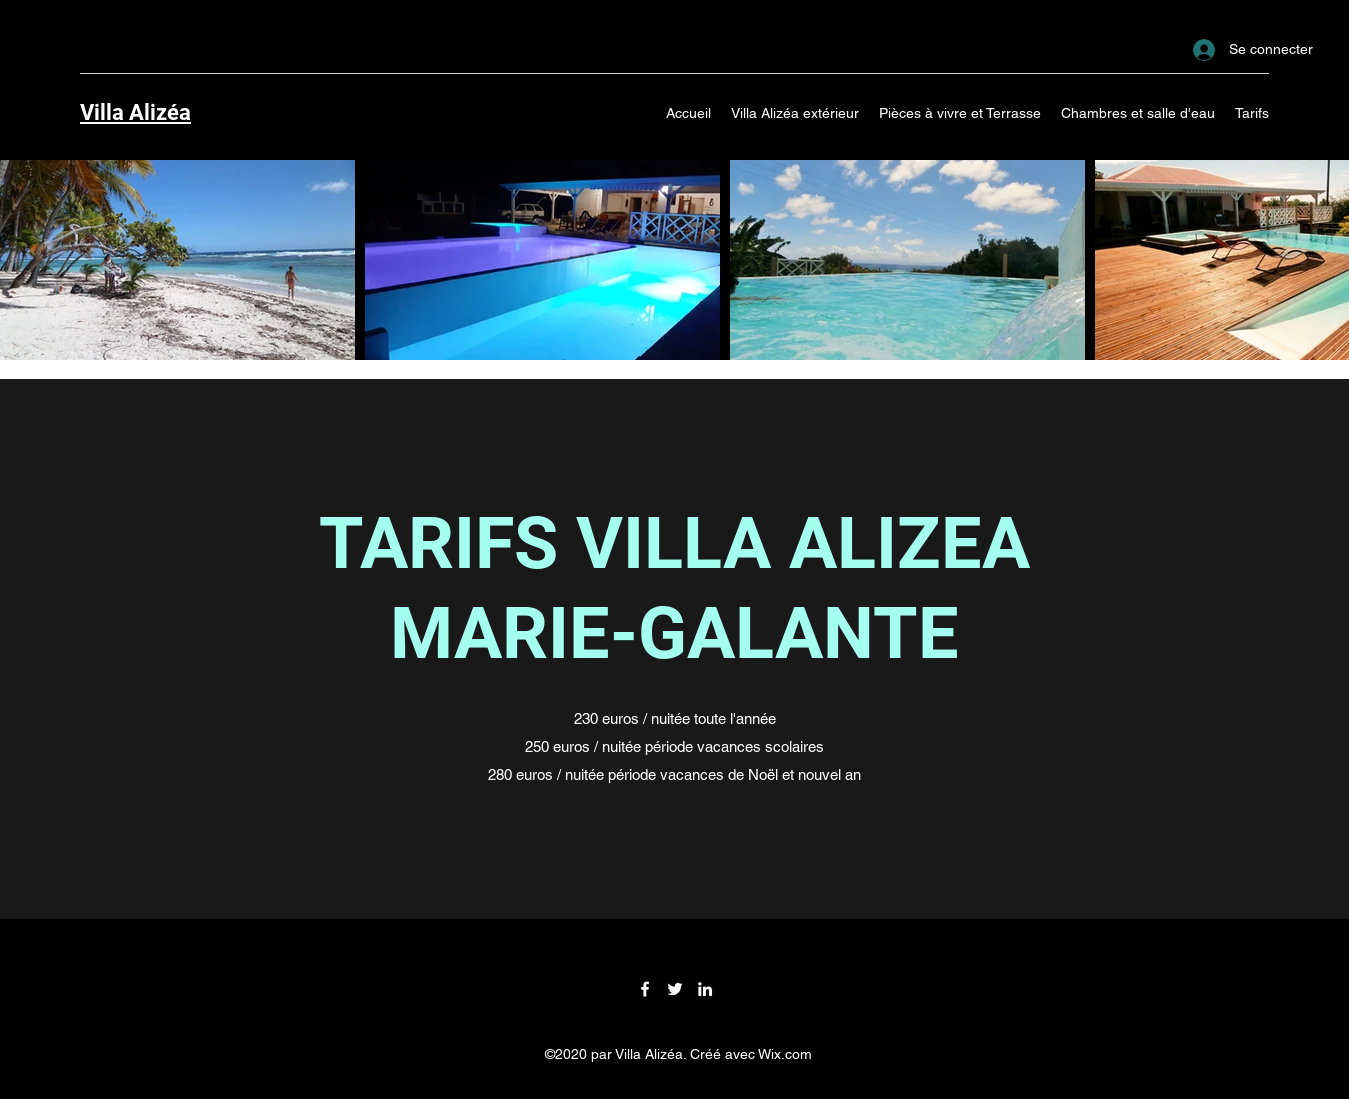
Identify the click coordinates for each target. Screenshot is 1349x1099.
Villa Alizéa (135, 112)
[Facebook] (645, 989)
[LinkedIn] (705, 989)
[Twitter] (675, 989)
